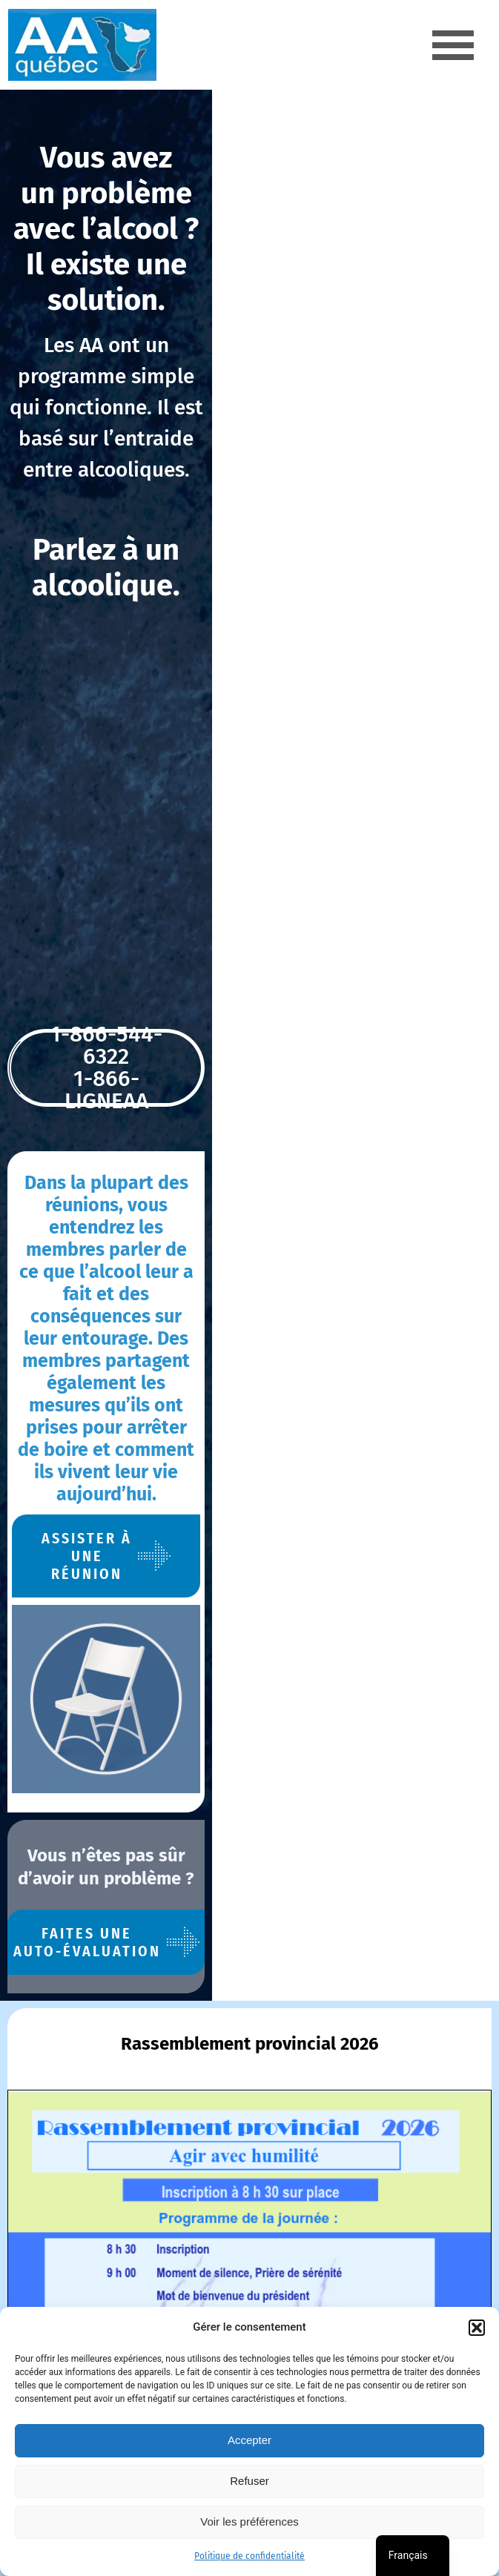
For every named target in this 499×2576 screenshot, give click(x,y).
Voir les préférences (249, 2521)
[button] (476, 2327)
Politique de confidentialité (249, 2556)
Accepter (249, 2440)
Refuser (249, 2480)
